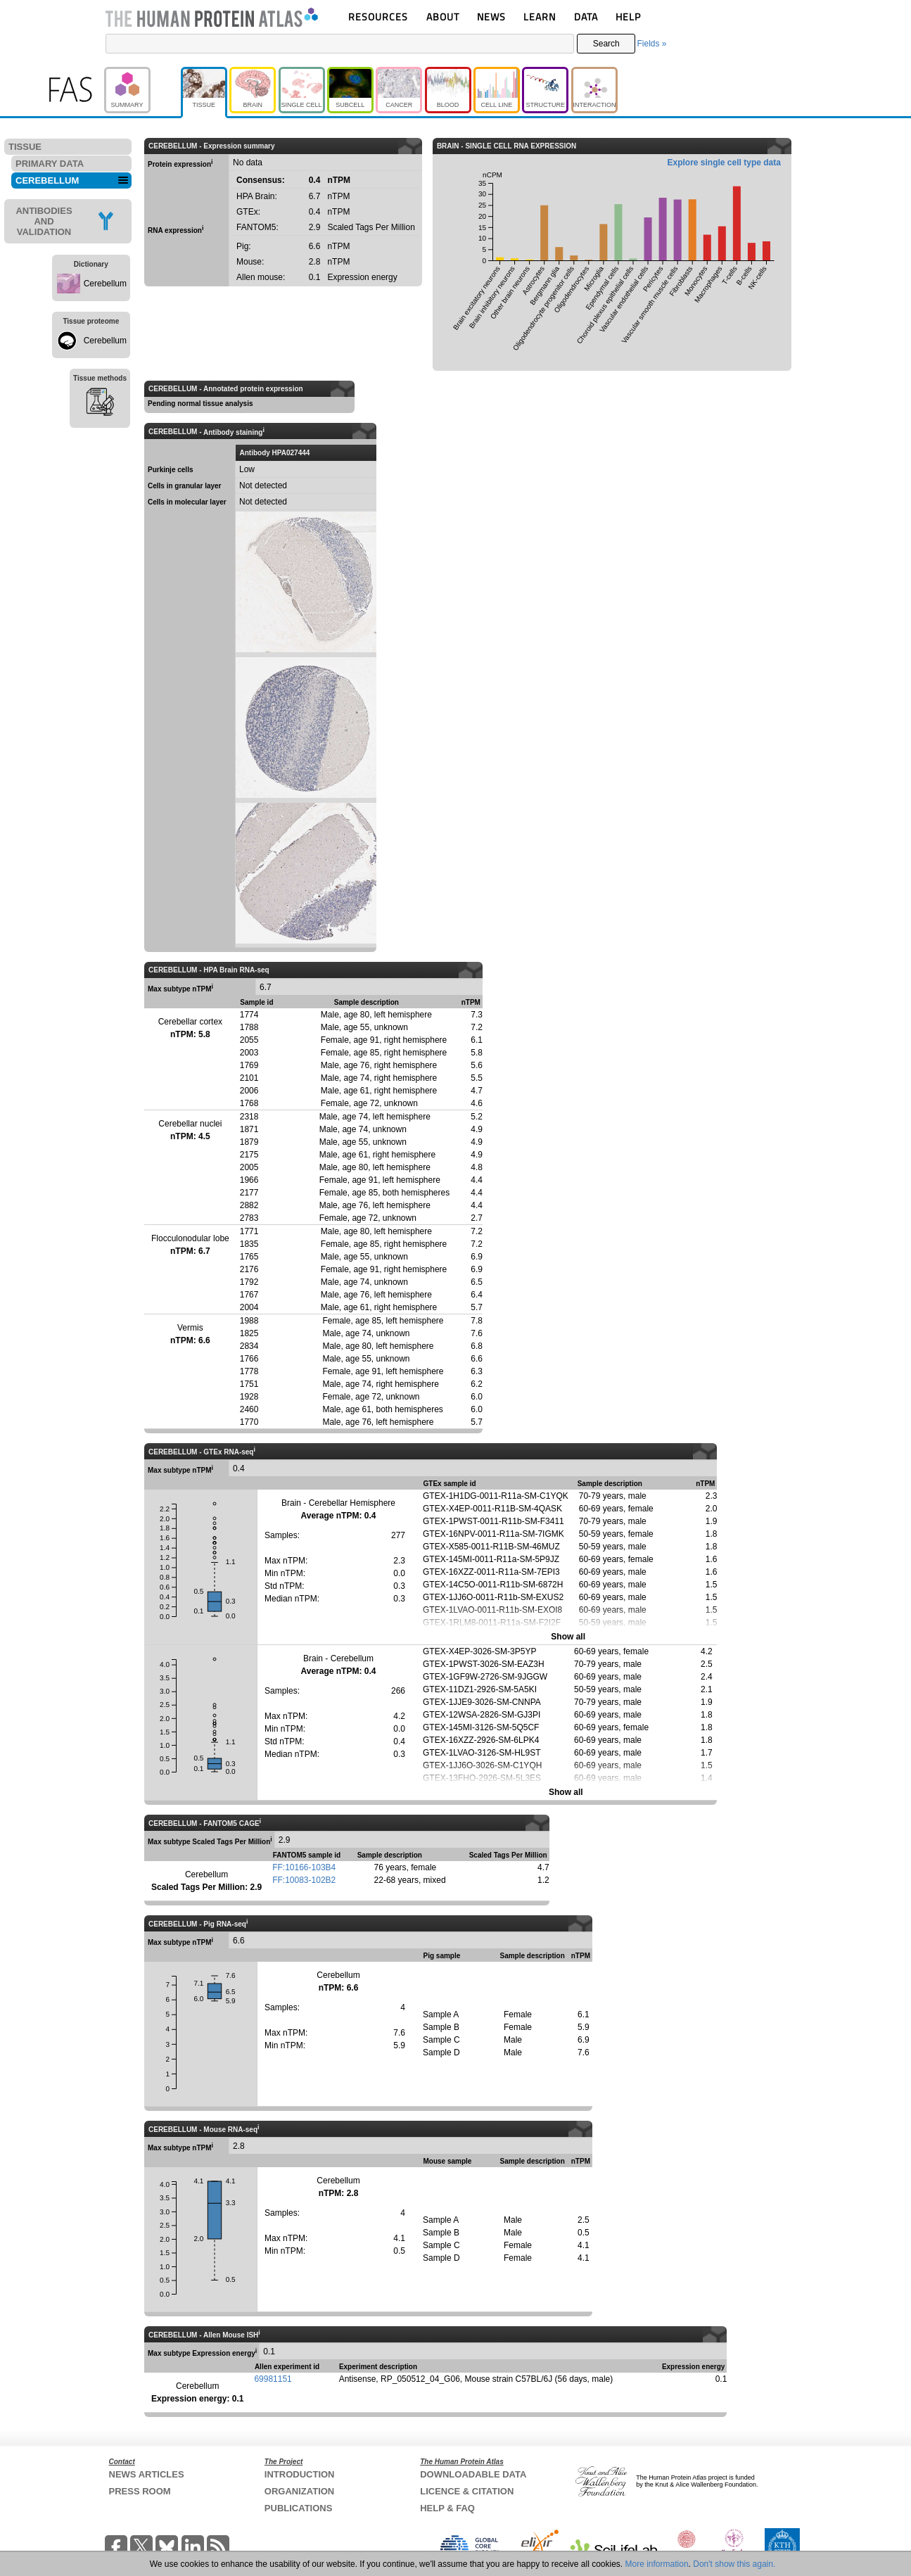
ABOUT (442, 16)
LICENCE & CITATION (467, 2491)
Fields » (651, 44)
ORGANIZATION (299, 2491)
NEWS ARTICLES (146, 2474)
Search (606, 44)
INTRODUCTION (300, 2474)
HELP (628, 16)
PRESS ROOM (140, 2491)
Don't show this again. (734, 2564)
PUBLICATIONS (299, 2508)
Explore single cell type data (724, 162)
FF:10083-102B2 (304, 1880)
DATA (586, 16)
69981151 (272, 2379)
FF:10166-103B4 (304, 1867)
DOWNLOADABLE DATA (473, 2474)
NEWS (491, 16)
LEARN (539, 16)
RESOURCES (378, 16)
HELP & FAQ (447, 2508)
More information (657, 2564)
